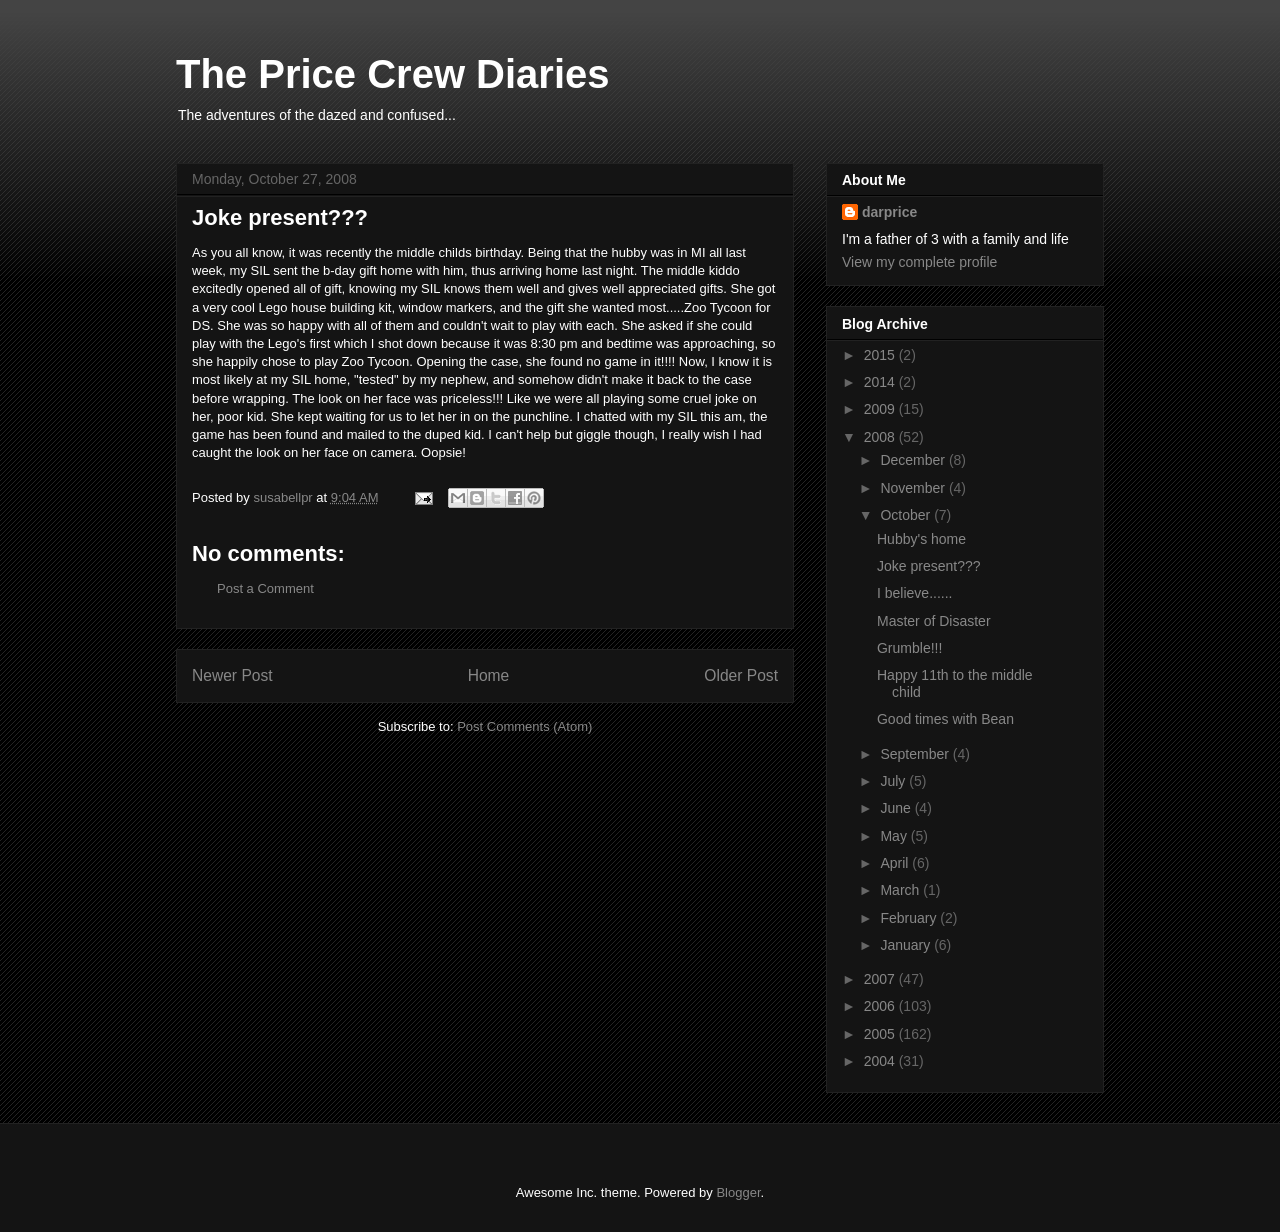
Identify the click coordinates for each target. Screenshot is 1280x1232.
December (914, 460)
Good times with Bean (945, 719)
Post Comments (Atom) (524, 726)
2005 (881, 1034)
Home (489, 675)
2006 (881, 1006)
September (916, 754)
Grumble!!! (909, 648)
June (897, 808)
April (896, 863)
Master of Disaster (934, 621)
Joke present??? (929, 566)
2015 (881, 355)
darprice (889, 212)
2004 (881, 1061)
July (894, 781)
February (910, 918)
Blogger (738, 1192)
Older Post (741, 675)
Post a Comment (265, 588)
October (907, 515)
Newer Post (232, 675)
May (895, 836)
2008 (881, 437)
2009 (881, 409)
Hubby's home (921, 539)
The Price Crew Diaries (393, 74)
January (907, 945)
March (901, 890)
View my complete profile (919, 262)
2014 (881, 382)
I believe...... (914, 593)
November (914, 488)
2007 (881, 979)
